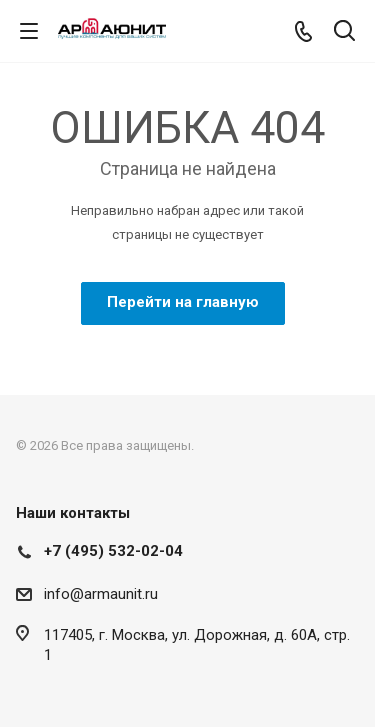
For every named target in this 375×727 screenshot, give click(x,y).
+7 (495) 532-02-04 (113, 551)
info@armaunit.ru (101, 594)
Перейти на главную (183, 302)
